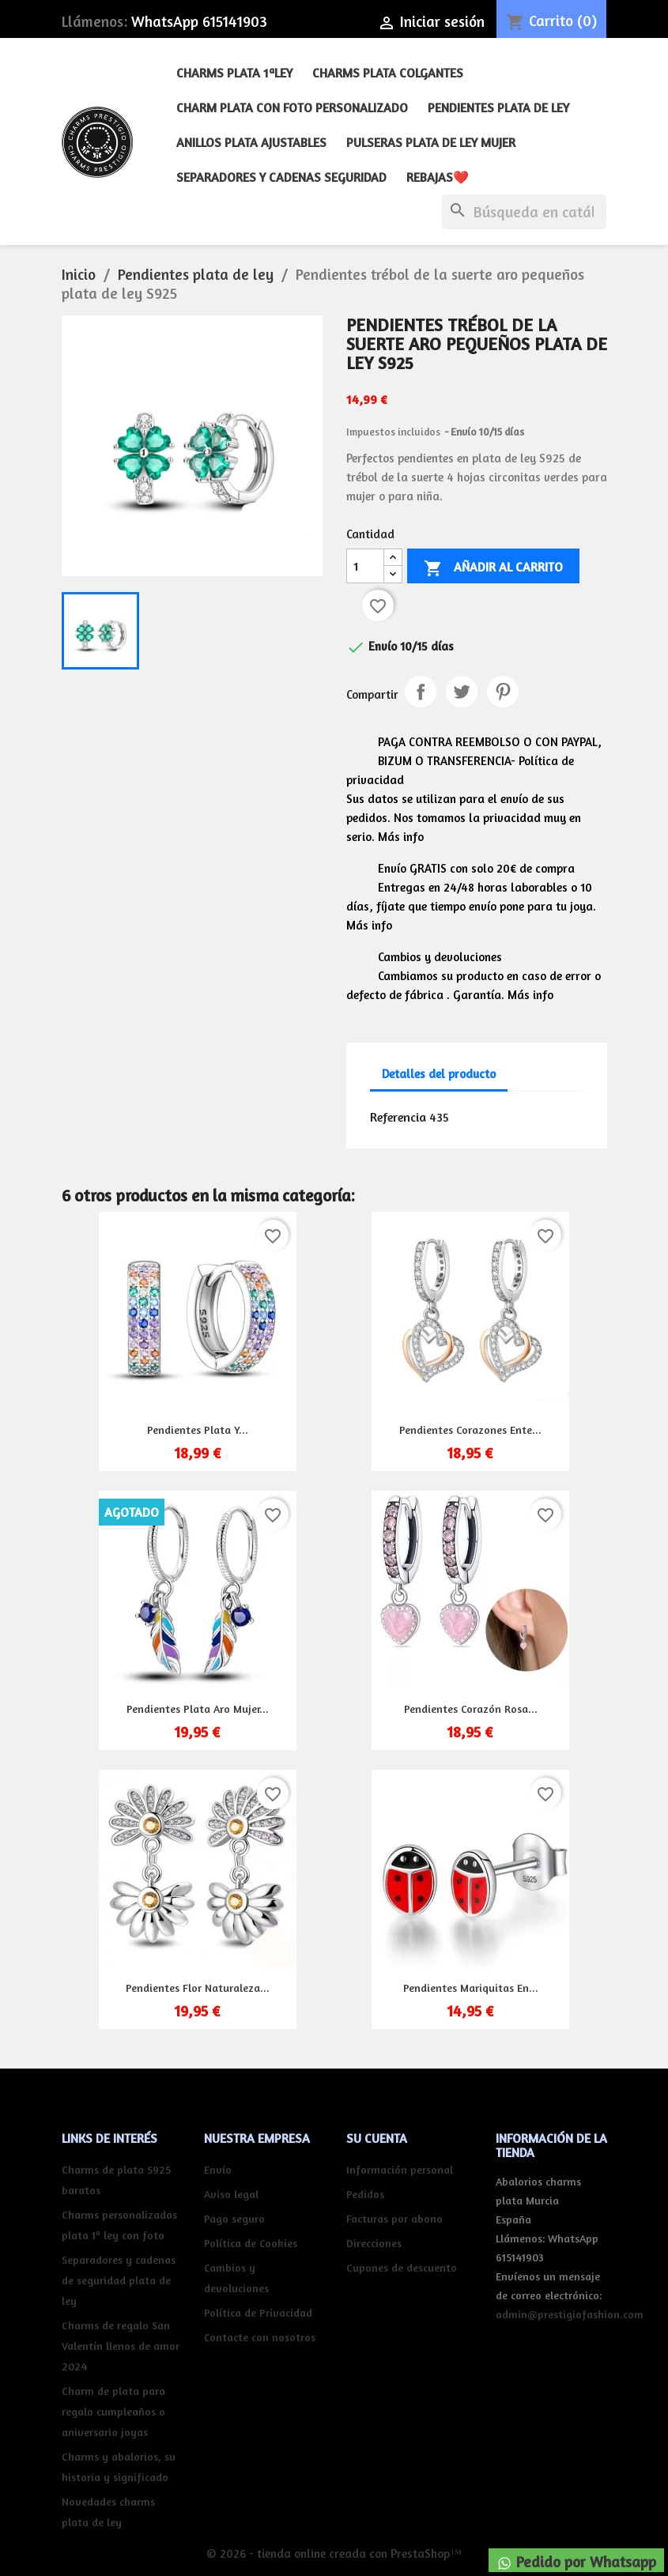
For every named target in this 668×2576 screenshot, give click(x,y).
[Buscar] (524, 211)
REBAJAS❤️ (437, 177)
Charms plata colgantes (387, 73)
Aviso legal (231, 2194)
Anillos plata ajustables (251, 142)
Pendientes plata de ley (498, 107)
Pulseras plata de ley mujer (430, 142)
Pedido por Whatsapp (576, 2561)
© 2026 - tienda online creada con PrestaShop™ (334, 2553)
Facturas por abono (394, 2218)
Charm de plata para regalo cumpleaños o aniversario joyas (113, 2411)
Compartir (420, 691)
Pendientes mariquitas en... (470, 1987)
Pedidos (365, 2194)
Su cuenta (376, 2138)
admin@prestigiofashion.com (569, 2314)
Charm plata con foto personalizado (292, 107)
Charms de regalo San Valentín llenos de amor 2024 (120, 2345)
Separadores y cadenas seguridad (281, 177)
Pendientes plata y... (197, 1429)
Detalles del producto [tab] (439, 1073)
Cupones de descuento (401, 2267)
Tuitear (461, 691)
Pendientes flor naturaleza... (198, 1987)
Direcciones (374, 2243)
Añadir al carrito (493, 568)
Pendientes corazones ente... (470, 1429)
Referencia (398, 1117)
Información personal (399, 2169)
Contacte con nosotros (259, 2337)
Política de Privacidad (258, 2312)
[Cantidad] (365, 566)
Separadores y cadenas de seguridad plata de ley (118, 2280)
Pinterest (503, 691)
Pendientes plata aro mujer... (197, 1708)
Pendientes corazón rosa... (471, 1708)
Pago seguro (234, 2218)
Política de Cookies (250, 2243)
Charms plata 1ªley (234, 73)
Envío (218, 2169)
